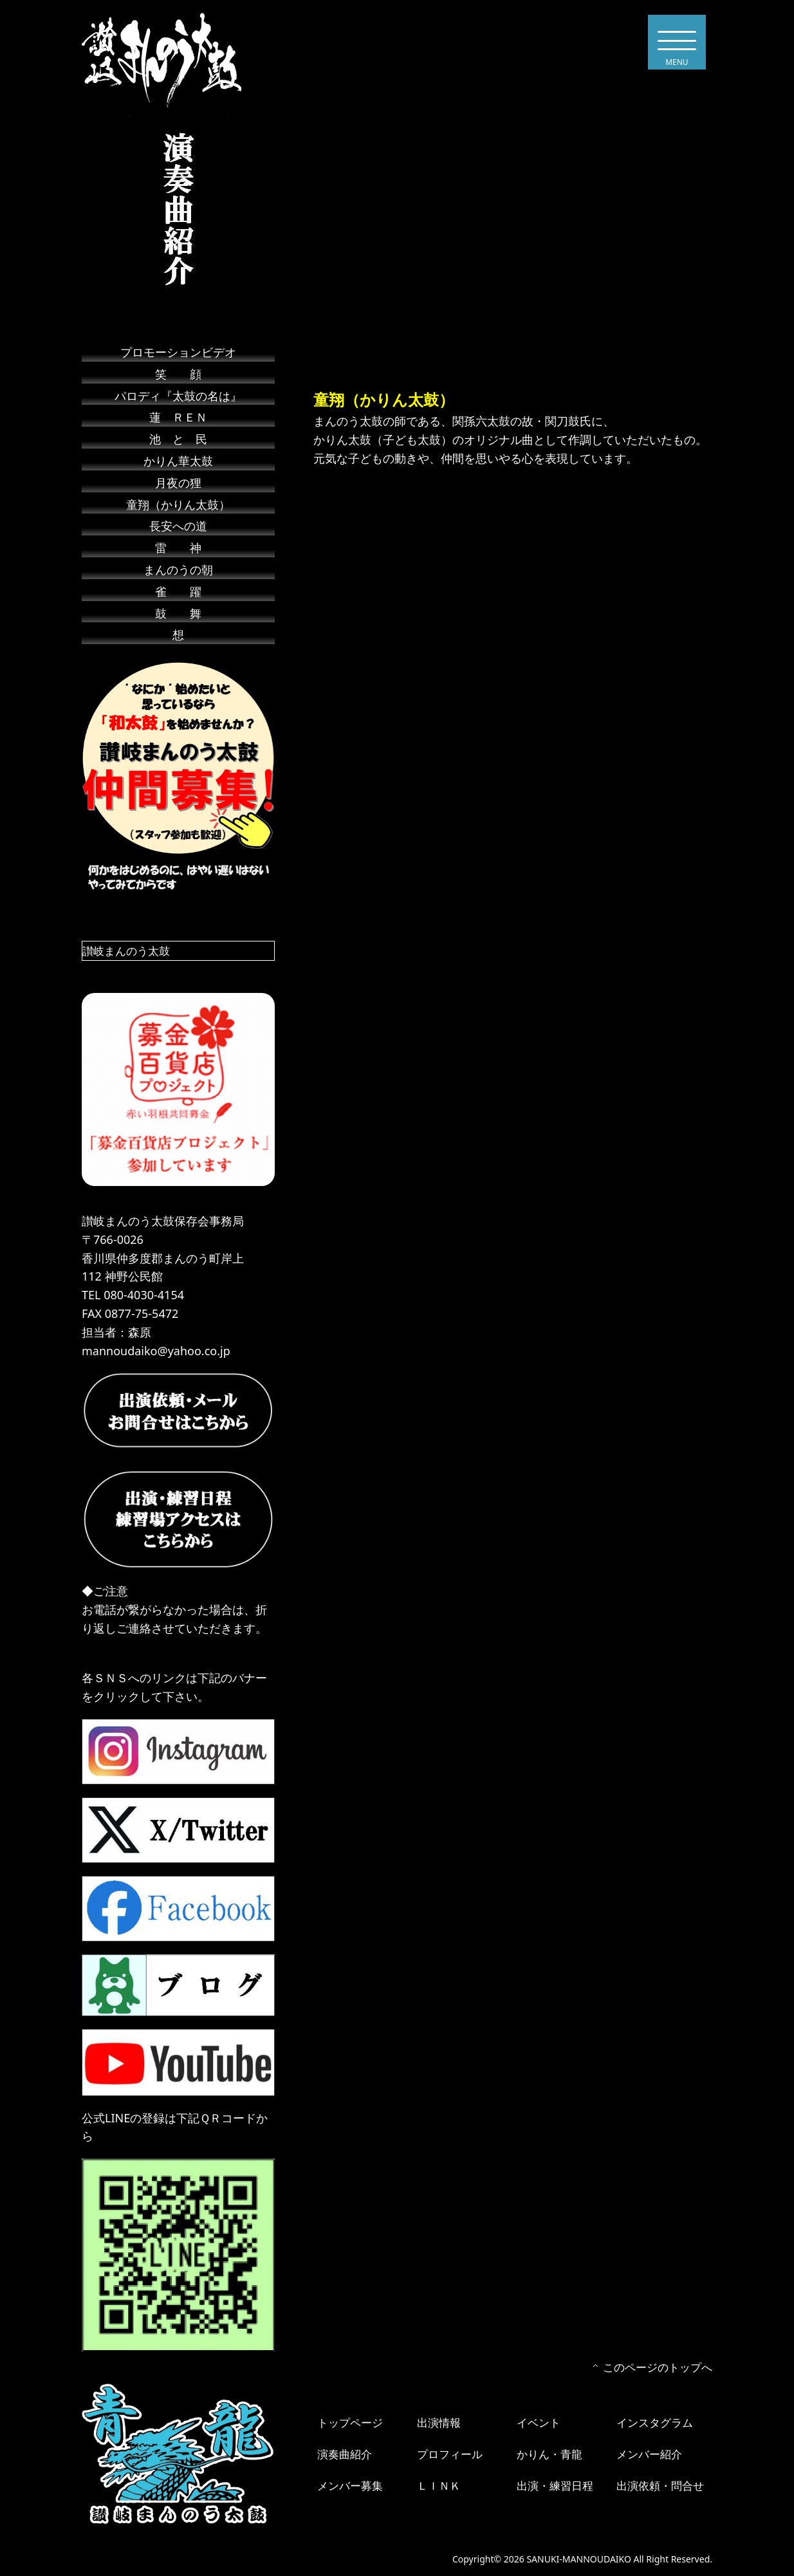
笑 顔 (178, 374)
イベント (540, 2422)
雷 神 (178, 547)
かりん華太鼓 (178, 460)
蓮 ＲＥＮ (184, 417)
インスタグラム (656, 2422)
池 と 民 (178, 439)
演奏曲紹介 (346, 2453)
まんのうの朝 (178, 569)
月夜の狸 (178, 482)
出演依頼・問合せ (662, 2485)
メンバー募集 (352, 2485)
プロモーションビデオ (178, 352)
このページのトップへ (654, 2367)
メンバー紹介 (651, 2453)
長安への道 (178, 525)
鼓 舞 (178, 613)
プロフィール (451, 2453)
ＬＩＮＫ (440, 2485)
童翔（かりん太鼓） (178, 504)
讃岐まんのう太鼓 (128, 950)
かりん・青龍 (551, 2453)
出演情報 (440, 2422)
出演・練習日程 (557, 2485)
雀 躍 (178, 591)
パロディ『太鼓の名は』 (178, 395)
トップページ (352, 2422)
